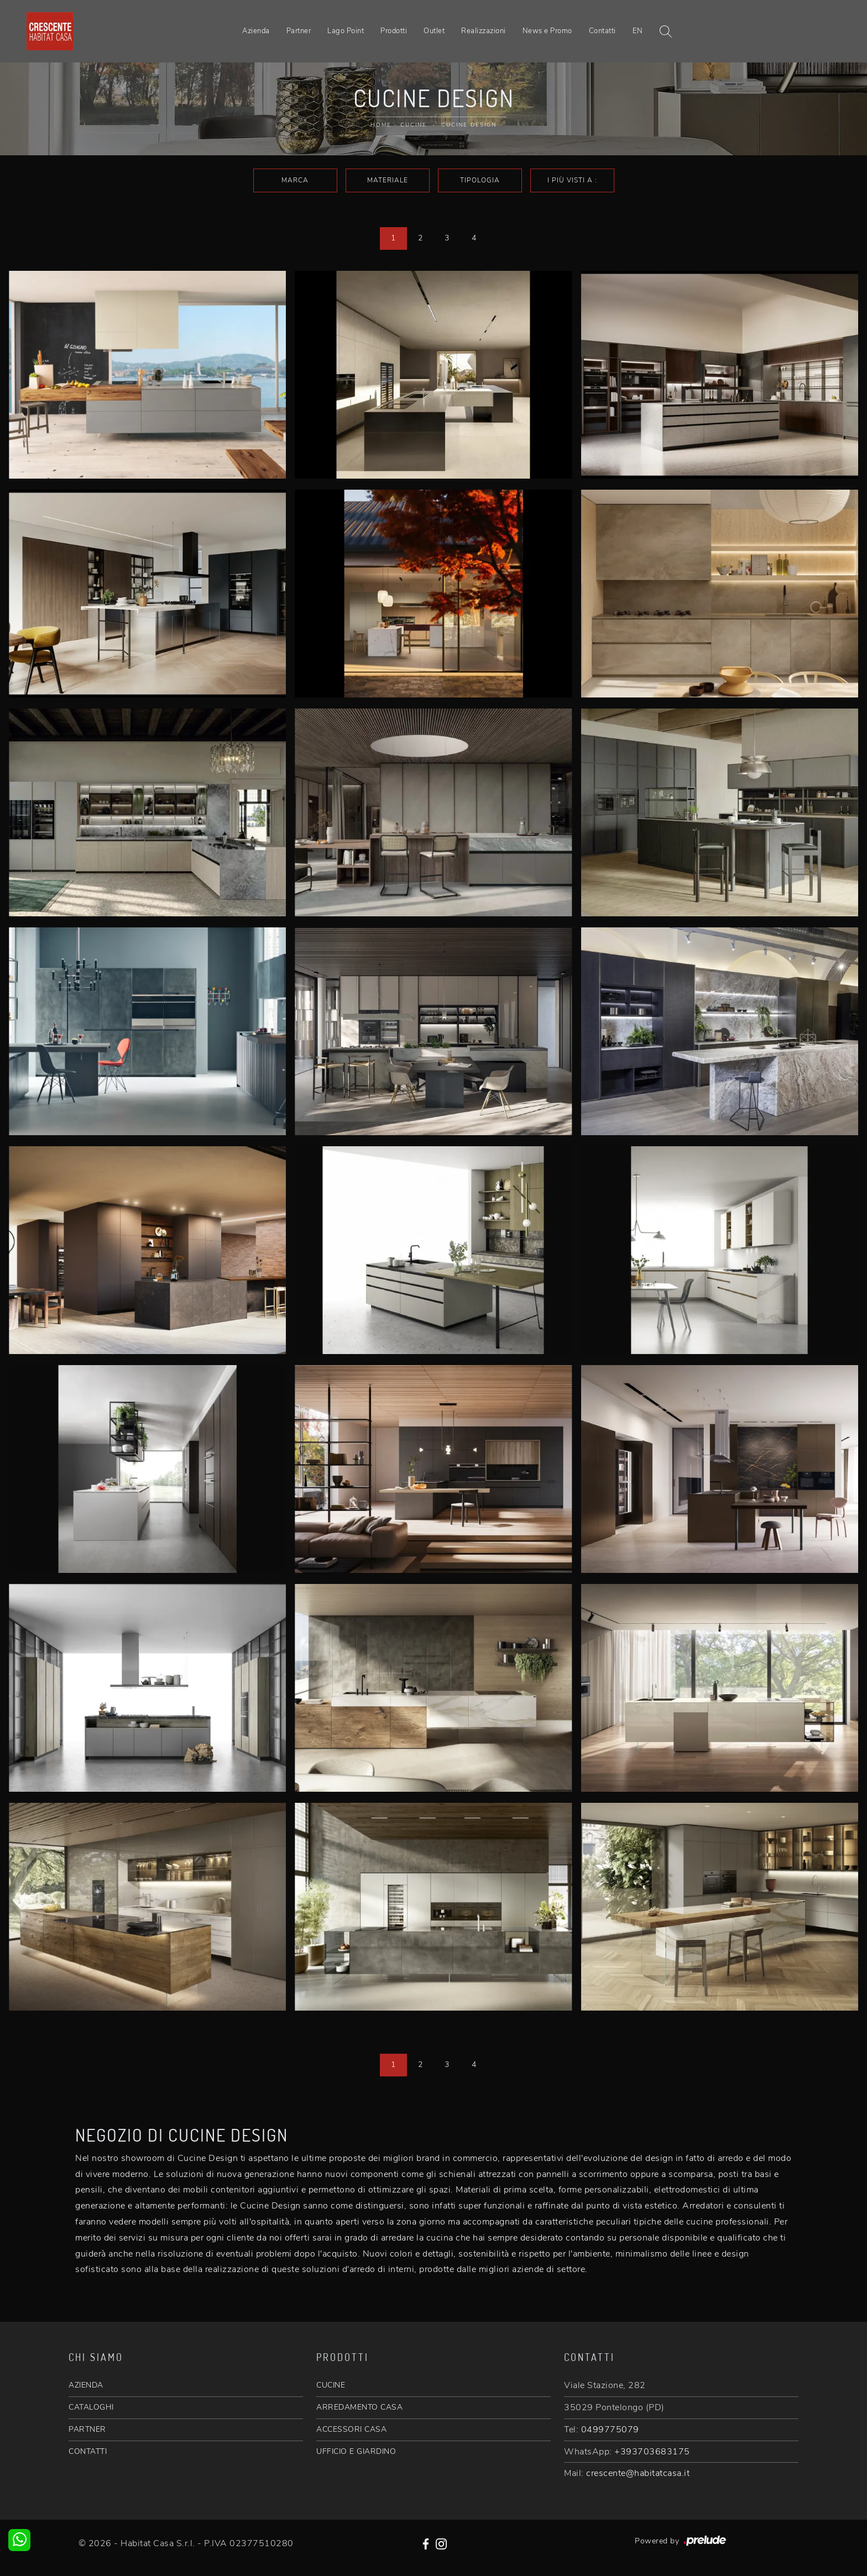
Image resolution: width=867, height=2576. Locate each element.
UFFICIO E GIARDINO (356, 2451)
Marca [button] (295, 180)
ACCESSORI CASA (351, 2429)
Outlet (434, 31)
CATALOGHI (91, 2407)
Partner (298, 31)
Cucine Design (469, 125)
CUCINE (330, 2385)
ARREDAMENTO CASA (359, 2407)
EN (638, 31)
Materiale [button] (387, 180)
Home (380, 125)
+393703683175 (652, 2452)
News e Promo (547, 31)
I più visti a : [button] (572, 180)
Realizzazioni (483, 31)
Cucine (413, 125)
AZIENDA (86, 2385)
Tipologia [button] (480, 180)
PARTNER (87, 2429)
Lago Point (345, 31)
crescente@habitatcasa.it (638, 2473)
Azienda (256, 31)
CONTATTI (88, 2451)
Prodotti (393, 31)
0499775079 (610, 2429)
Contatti (602, 31)
